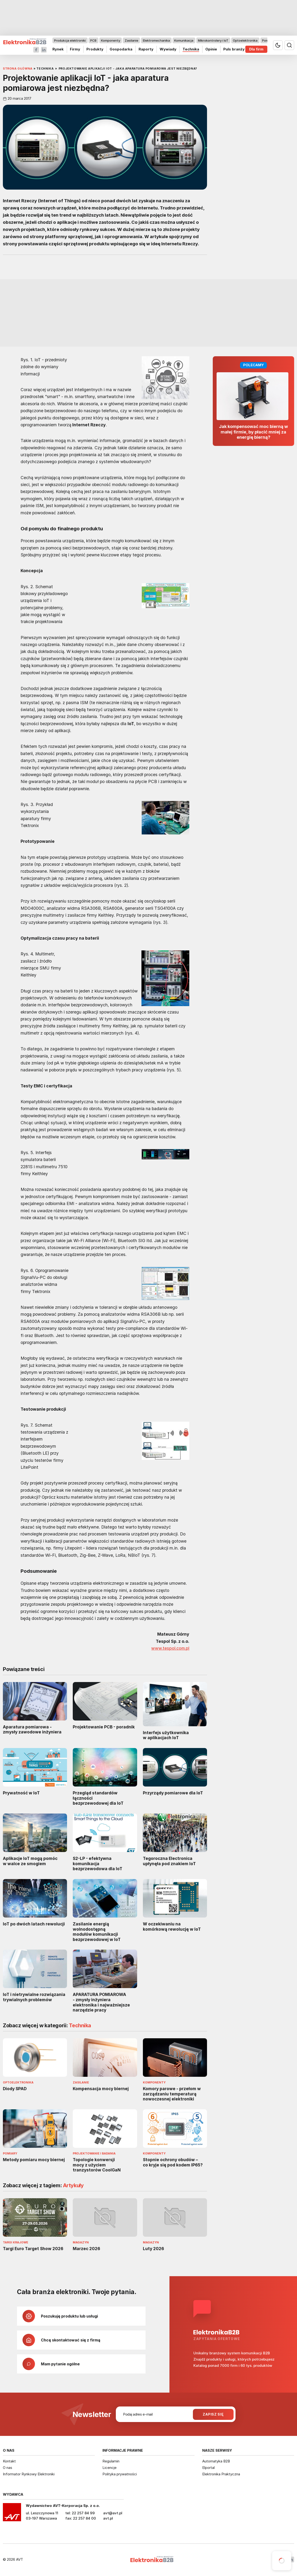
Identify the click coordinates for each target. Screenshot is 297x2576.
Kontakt (9, 2461)
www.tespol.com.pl (170, 1648)
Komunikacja (183, 40)
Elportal (208, 2467)
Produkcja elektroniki (70, 40)
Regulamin (110, 2461)
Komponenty (110, 40)
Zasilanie (131, 40)
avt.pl (108, 2518)
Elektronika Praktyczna (221, 2474)
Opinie (211, 49)
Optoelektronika (245, 40)
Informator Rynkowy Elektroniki (29, 2474)
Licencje (109, 2467)
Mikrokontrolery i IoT (213, 40)
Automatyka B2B (216, 2461)
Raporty (146, 49)
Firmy (75, 49)
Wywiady (168, 49)
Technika (191, 49)
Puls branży (234, 49)
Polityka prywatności (119, 2474)
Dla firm (256, 49)
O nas (7, 2467)
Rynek (58, 49)
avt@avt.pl (112, 2513)
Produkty (94, 49)
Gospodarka (121, 49)
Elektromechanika (156, 40)
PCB (93, 40)
